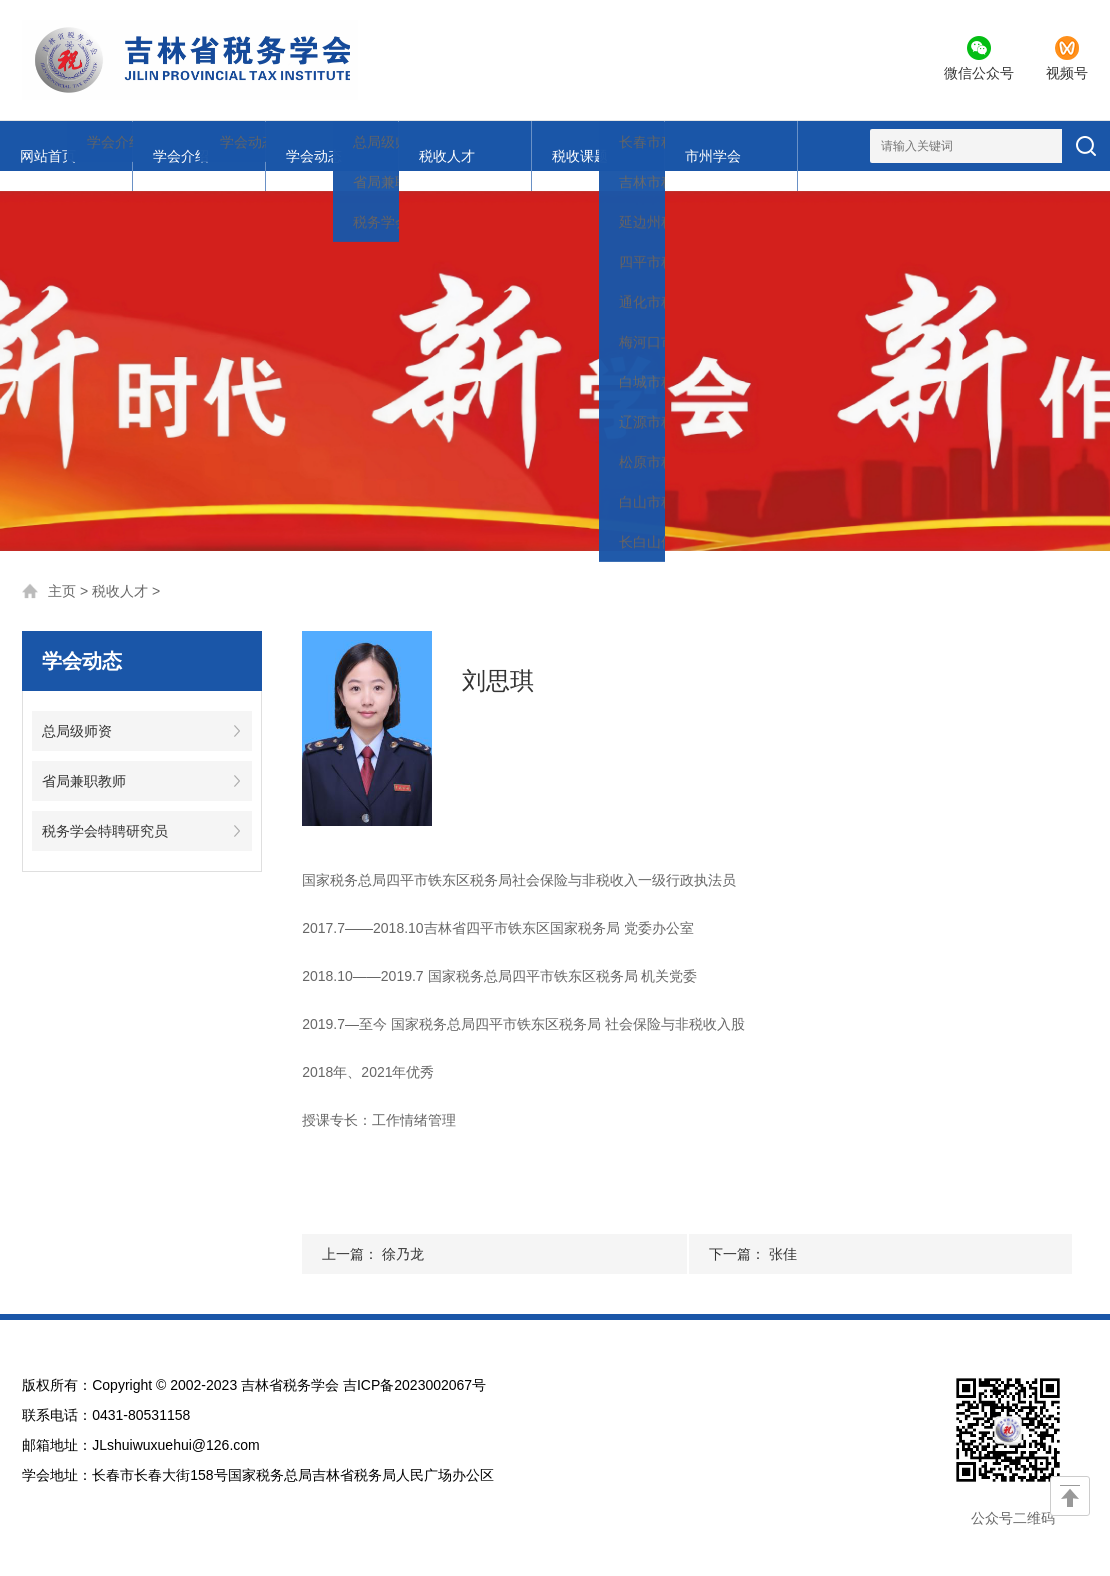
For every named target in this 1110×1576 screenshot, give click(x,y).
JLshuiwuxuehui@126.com (176, 1425)
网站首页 (45, 145)
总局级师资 (77, 711)
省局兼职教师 (84, 761)
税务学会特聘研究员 (105, 811)
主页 (62, 571)
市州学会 (500, 145)
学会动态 (227, 145)
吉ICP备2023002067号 (414, 1365)
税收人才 (318, 145)
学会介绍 (136, 145)
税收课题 (409, 145)
